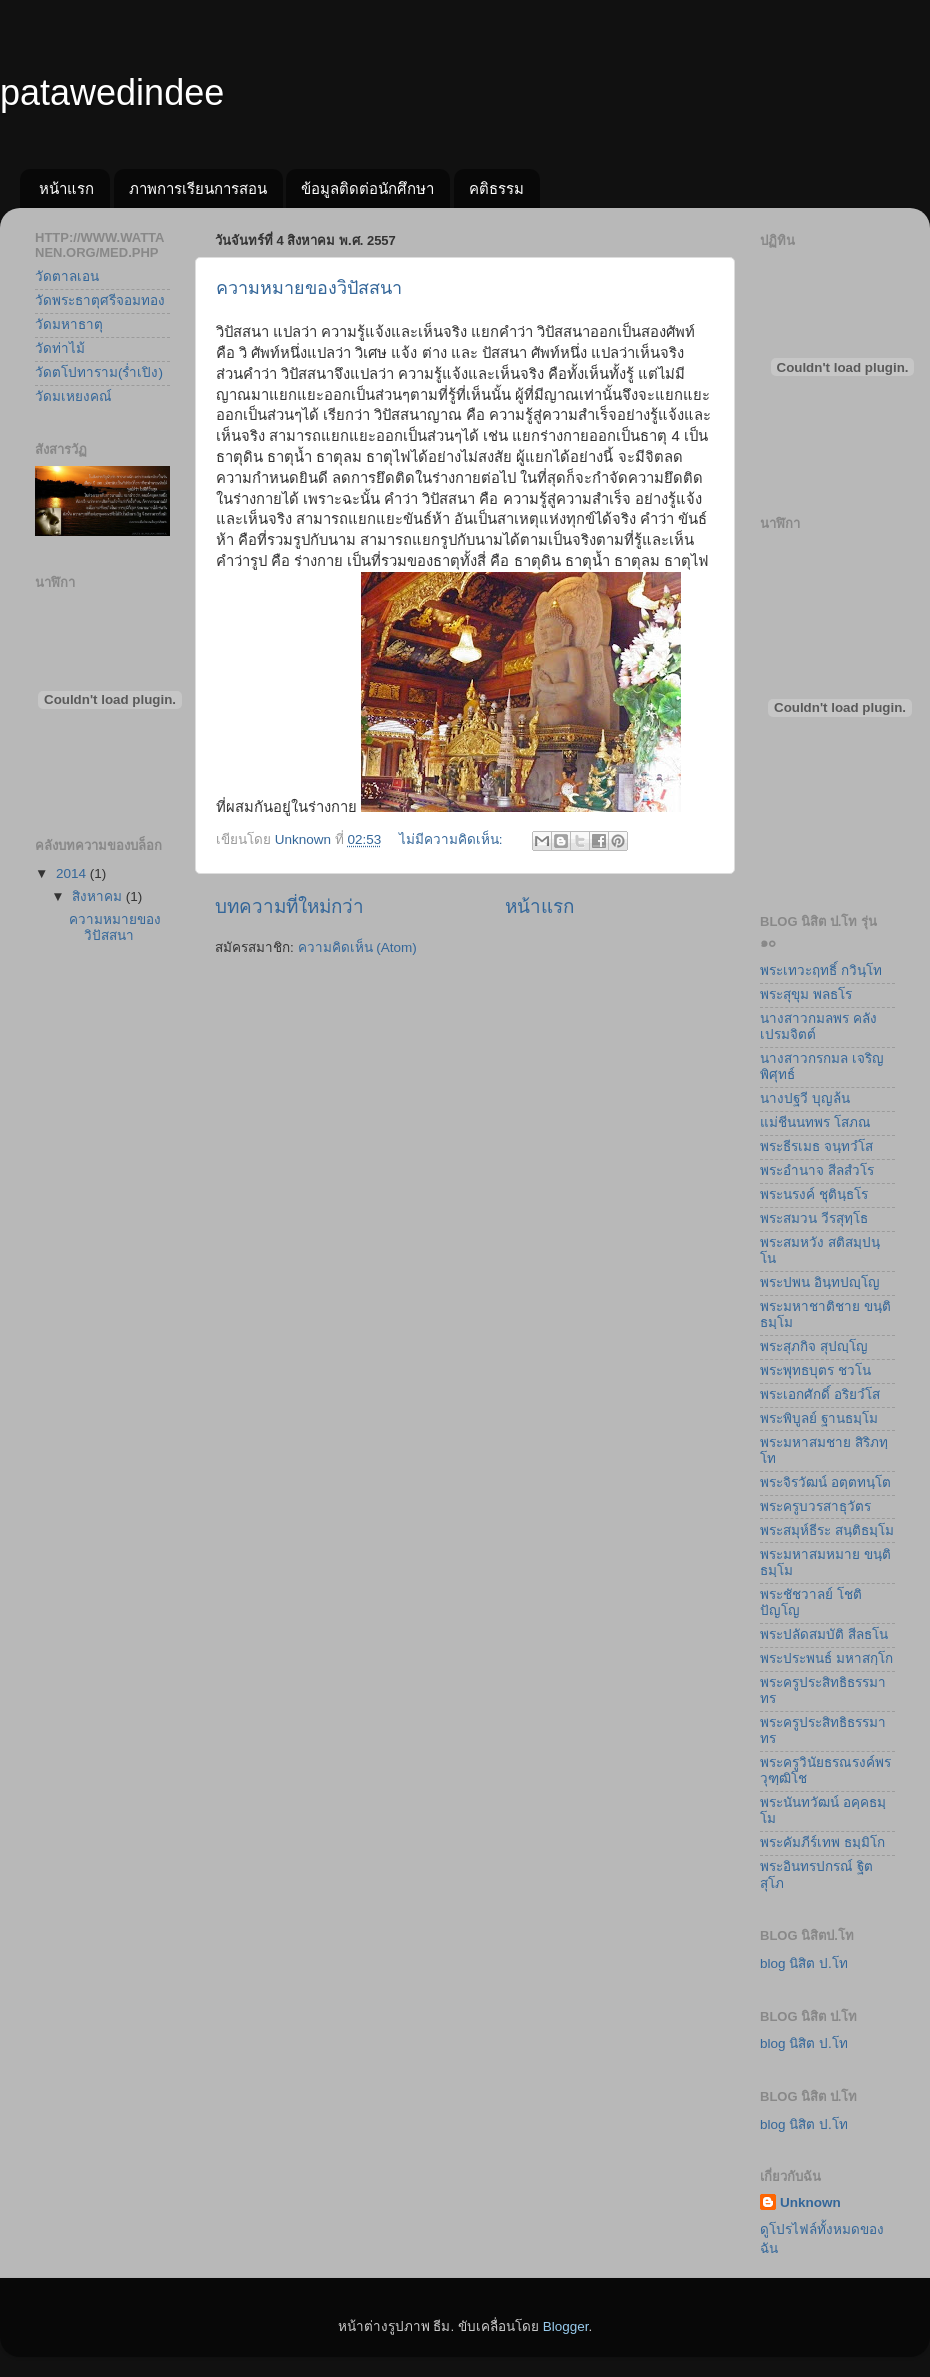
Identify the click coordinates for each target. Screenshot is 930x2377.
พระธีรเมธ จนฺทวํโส (816, 1146)
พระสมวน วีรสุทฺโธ (814, 1218)
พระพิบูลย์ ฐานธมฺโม (819, 1418)
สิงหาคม (99, 896)
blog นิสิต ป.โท (804, 1963)
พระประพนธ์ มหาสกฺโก (826, 1658)
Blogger (566, 2326)
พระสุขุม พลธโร (806, 994)
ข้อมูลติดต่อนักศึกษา (367, 188)
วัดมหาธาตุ (69, 324)
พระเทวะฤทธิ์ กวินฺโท (821, 970)
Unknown (810, 2202)
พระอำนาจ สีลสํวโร (817, 1170)
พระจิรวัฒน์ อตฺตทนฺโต (825, 1482)
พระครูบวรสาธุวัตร (815, 1506)
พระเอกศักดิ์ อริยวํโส (820, 1394)
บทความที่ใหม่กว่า (289, 906)
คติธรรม (496, 188)
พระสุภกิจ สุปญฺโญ (814, 1346)
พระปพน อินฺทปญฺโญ (820, 1282)
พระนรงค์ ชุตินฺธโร (814, 1194)
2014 (73, 873)
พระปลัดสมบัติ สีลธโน (824, 1634)
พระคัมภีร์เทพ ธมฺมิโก (822, 1842)
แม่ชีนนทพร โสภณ (815, 1122)
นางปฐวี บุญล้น (805, 1098)
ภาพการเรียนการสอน (198, 188)
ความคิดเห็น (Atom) (357, 947)
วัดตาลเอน (67, 276)
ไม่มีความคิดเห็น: (453, 839)
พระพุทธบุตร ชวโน (815, 1370)
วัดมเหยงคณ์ (73, 396)
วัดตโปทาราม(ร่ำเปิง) (99, 372)
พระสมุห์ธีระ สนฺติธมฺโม (827, 1530)
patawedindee (112, 92)
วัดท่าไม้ (60, 348)
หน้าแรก (66, 188)
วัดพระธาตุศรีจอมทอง (100, 300)
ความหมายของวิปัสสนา (309, 288)
